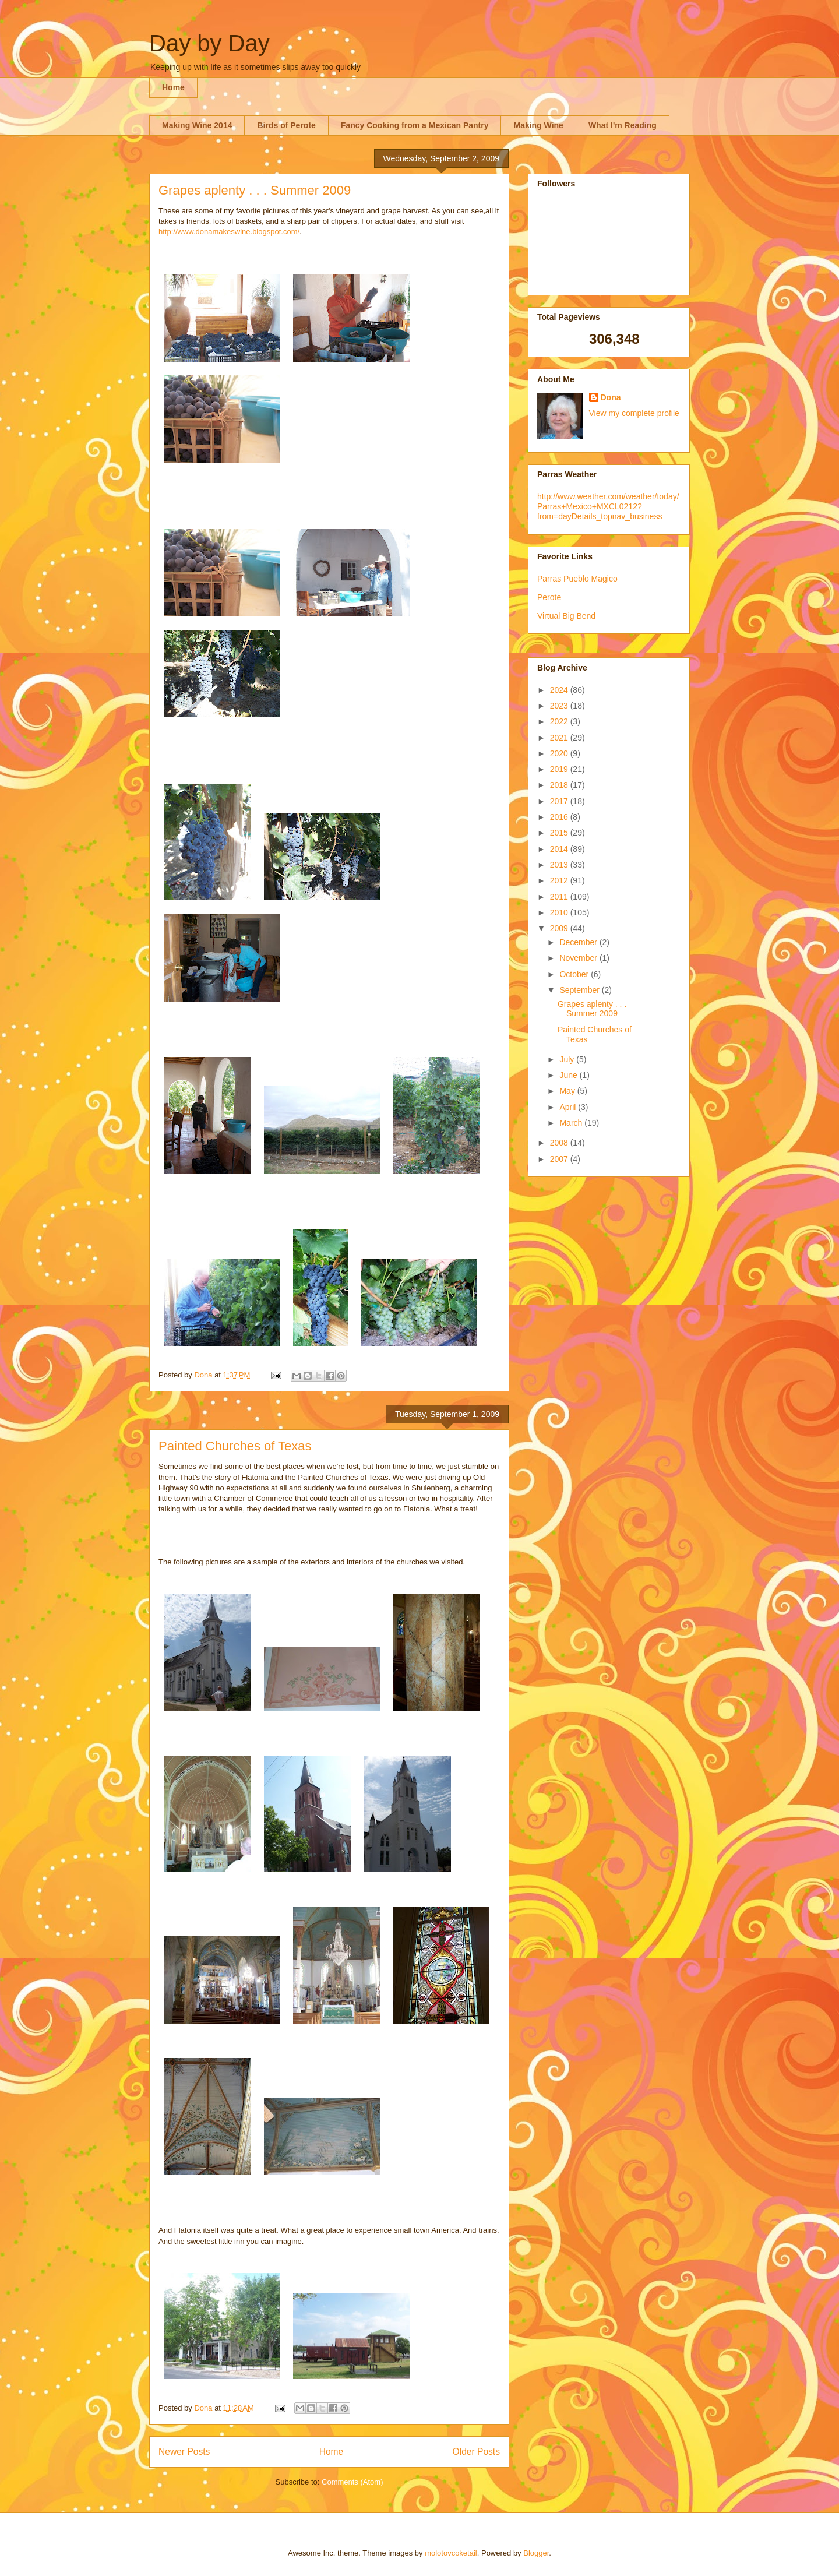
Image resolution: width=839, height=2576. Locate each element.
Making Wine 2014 (197, 125)
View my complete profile (634, 413)
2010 (560, 912)
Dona (611, 397)
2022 (560, 721)
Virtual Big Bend (566, 616)
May (568, 1090)
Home (173, 87)
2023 (560, 705)
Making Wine (538, 125)
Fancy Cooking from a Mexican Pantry (415, 125)
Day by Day (209, 43)
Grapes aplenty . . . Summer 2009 (254, 190)
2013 (560, 864)
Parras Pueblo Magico (577, 578)
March (571, 1122)
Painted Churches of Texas (235, 1446)
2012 (560, 880)
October (575, 974)
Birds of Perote (286, 125)
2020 (560, 753)
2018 (560, 785)
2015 (560, 832)
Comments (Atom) (352, 2482)
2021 (560, 737)
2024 (560, 690)
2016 (560, 817)
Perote (549, 597)
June (569, 1075)
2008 (560, 1142)
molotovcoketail (451, 2553)
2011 (560, 896)
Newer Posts (184, 2452)
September (580, 990)
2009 (560, 928)
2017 (560, 801)
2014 (560, 849)
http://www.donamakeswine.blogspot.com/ (228, 231)
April (568, 1107)
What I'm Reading (622, 125)
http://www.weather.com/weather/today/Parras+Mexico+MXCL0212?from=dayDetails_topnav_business (608, 506)
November (579, 958)
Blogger (536, 2553)
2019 (560, 769)
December (579, 942)
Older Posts (476, 2452)
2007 (560, 1159)
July (567, 1059)
